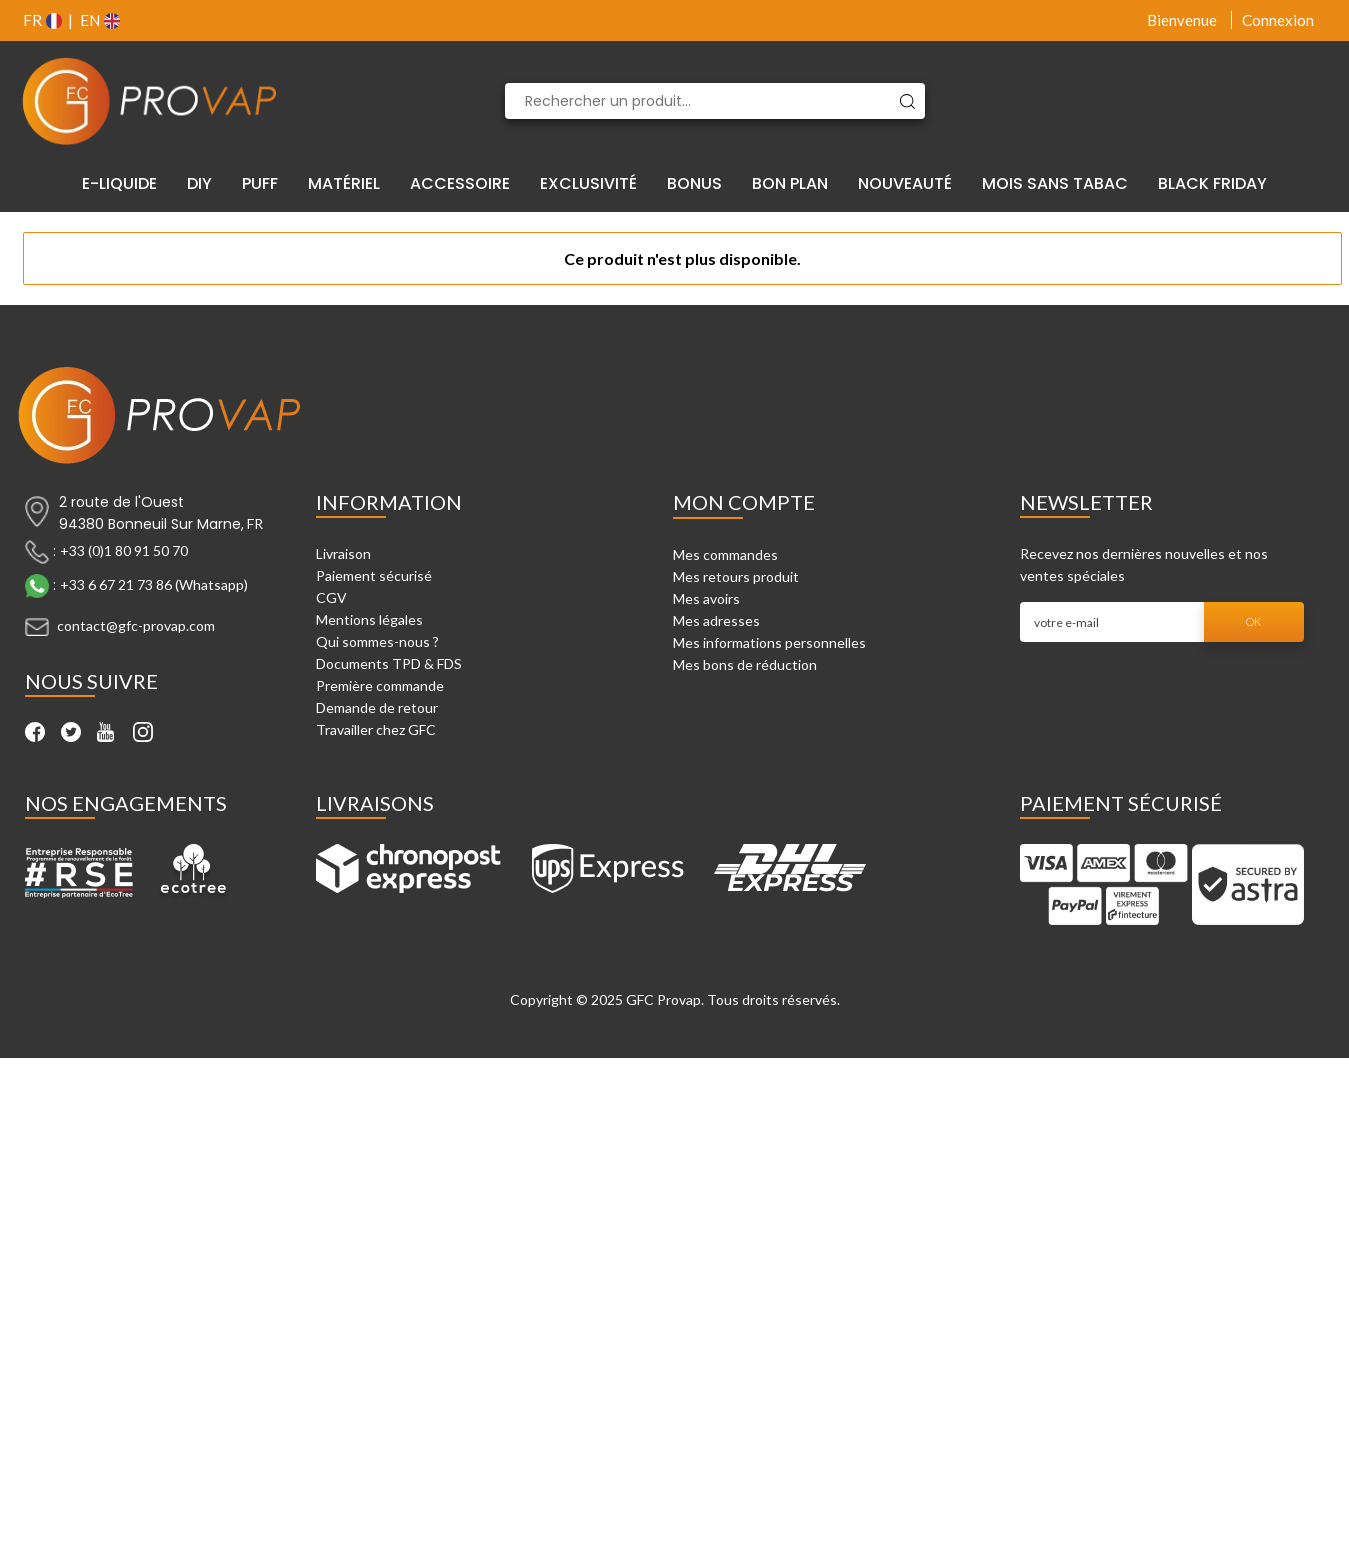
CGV (331, 597)
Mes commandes (725, 554)
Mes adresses (716, 620)
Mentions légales (369, 619)
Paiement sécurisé (374, 575)
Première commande (380, 685)
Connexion (1278, 20)
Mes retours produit (736, 576)
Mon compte (744, 502)
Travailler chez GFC (376, 729)
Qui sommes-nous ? (377, 641)
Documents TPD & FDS (389, 663)
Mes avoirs (706, 598)
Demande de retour (377, 707)
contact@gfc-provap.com (136, 625)
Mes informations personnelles (769, 642)
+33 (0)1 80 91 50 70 (124, 550)
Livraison (343, 553)
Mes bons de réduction (745, 664)
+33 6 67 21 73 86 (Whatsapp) (154, 584)
